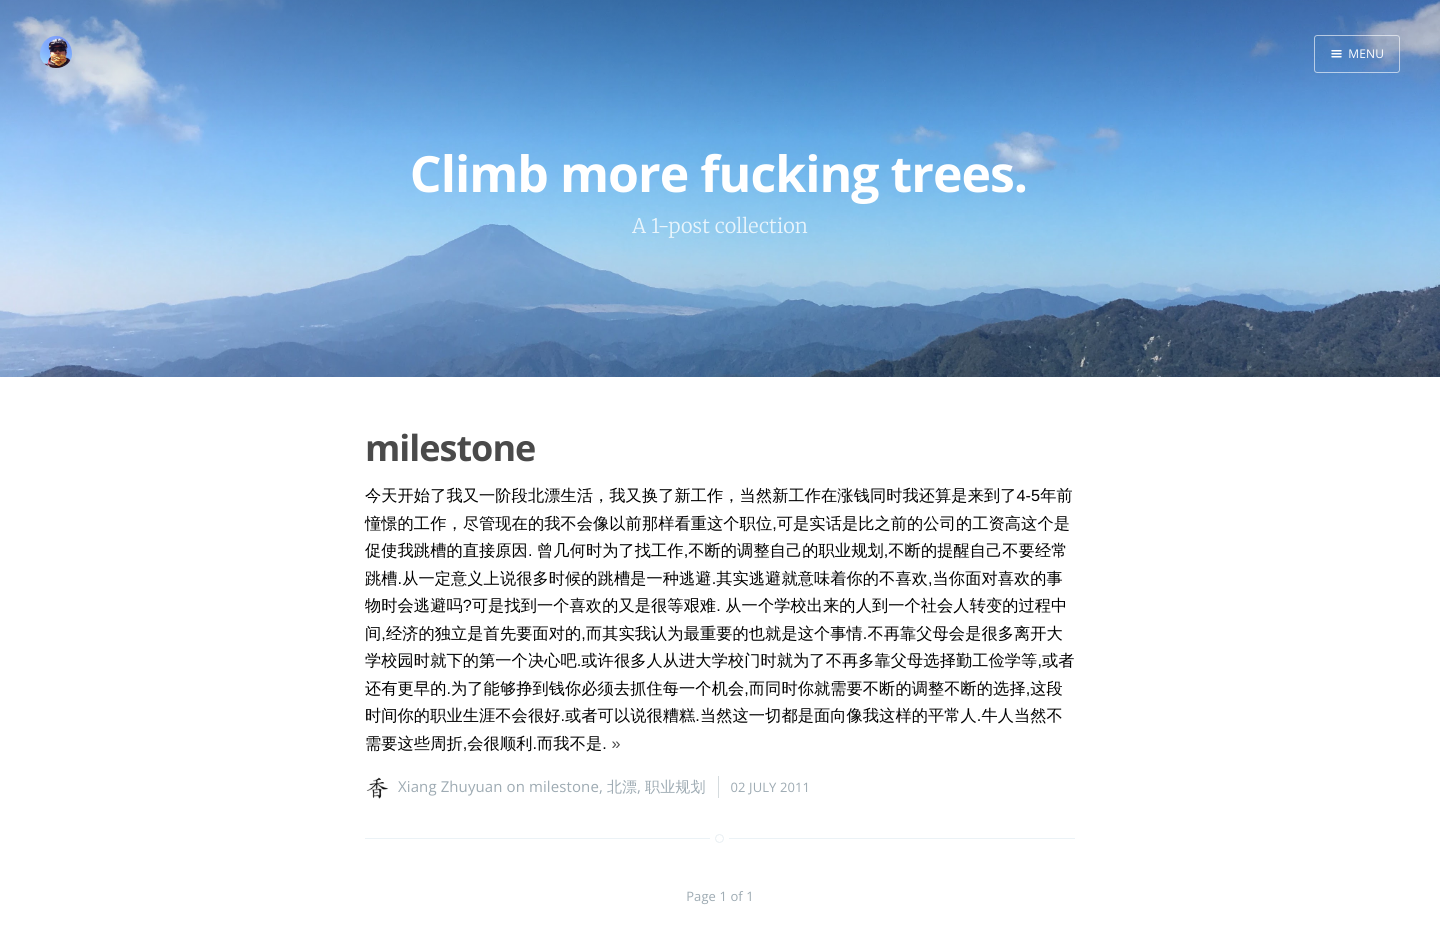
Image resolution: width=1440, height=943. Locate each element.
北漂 (622, 787)
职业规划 (675, 787)
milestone (450, 447)
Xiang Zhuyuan (450, 787)
